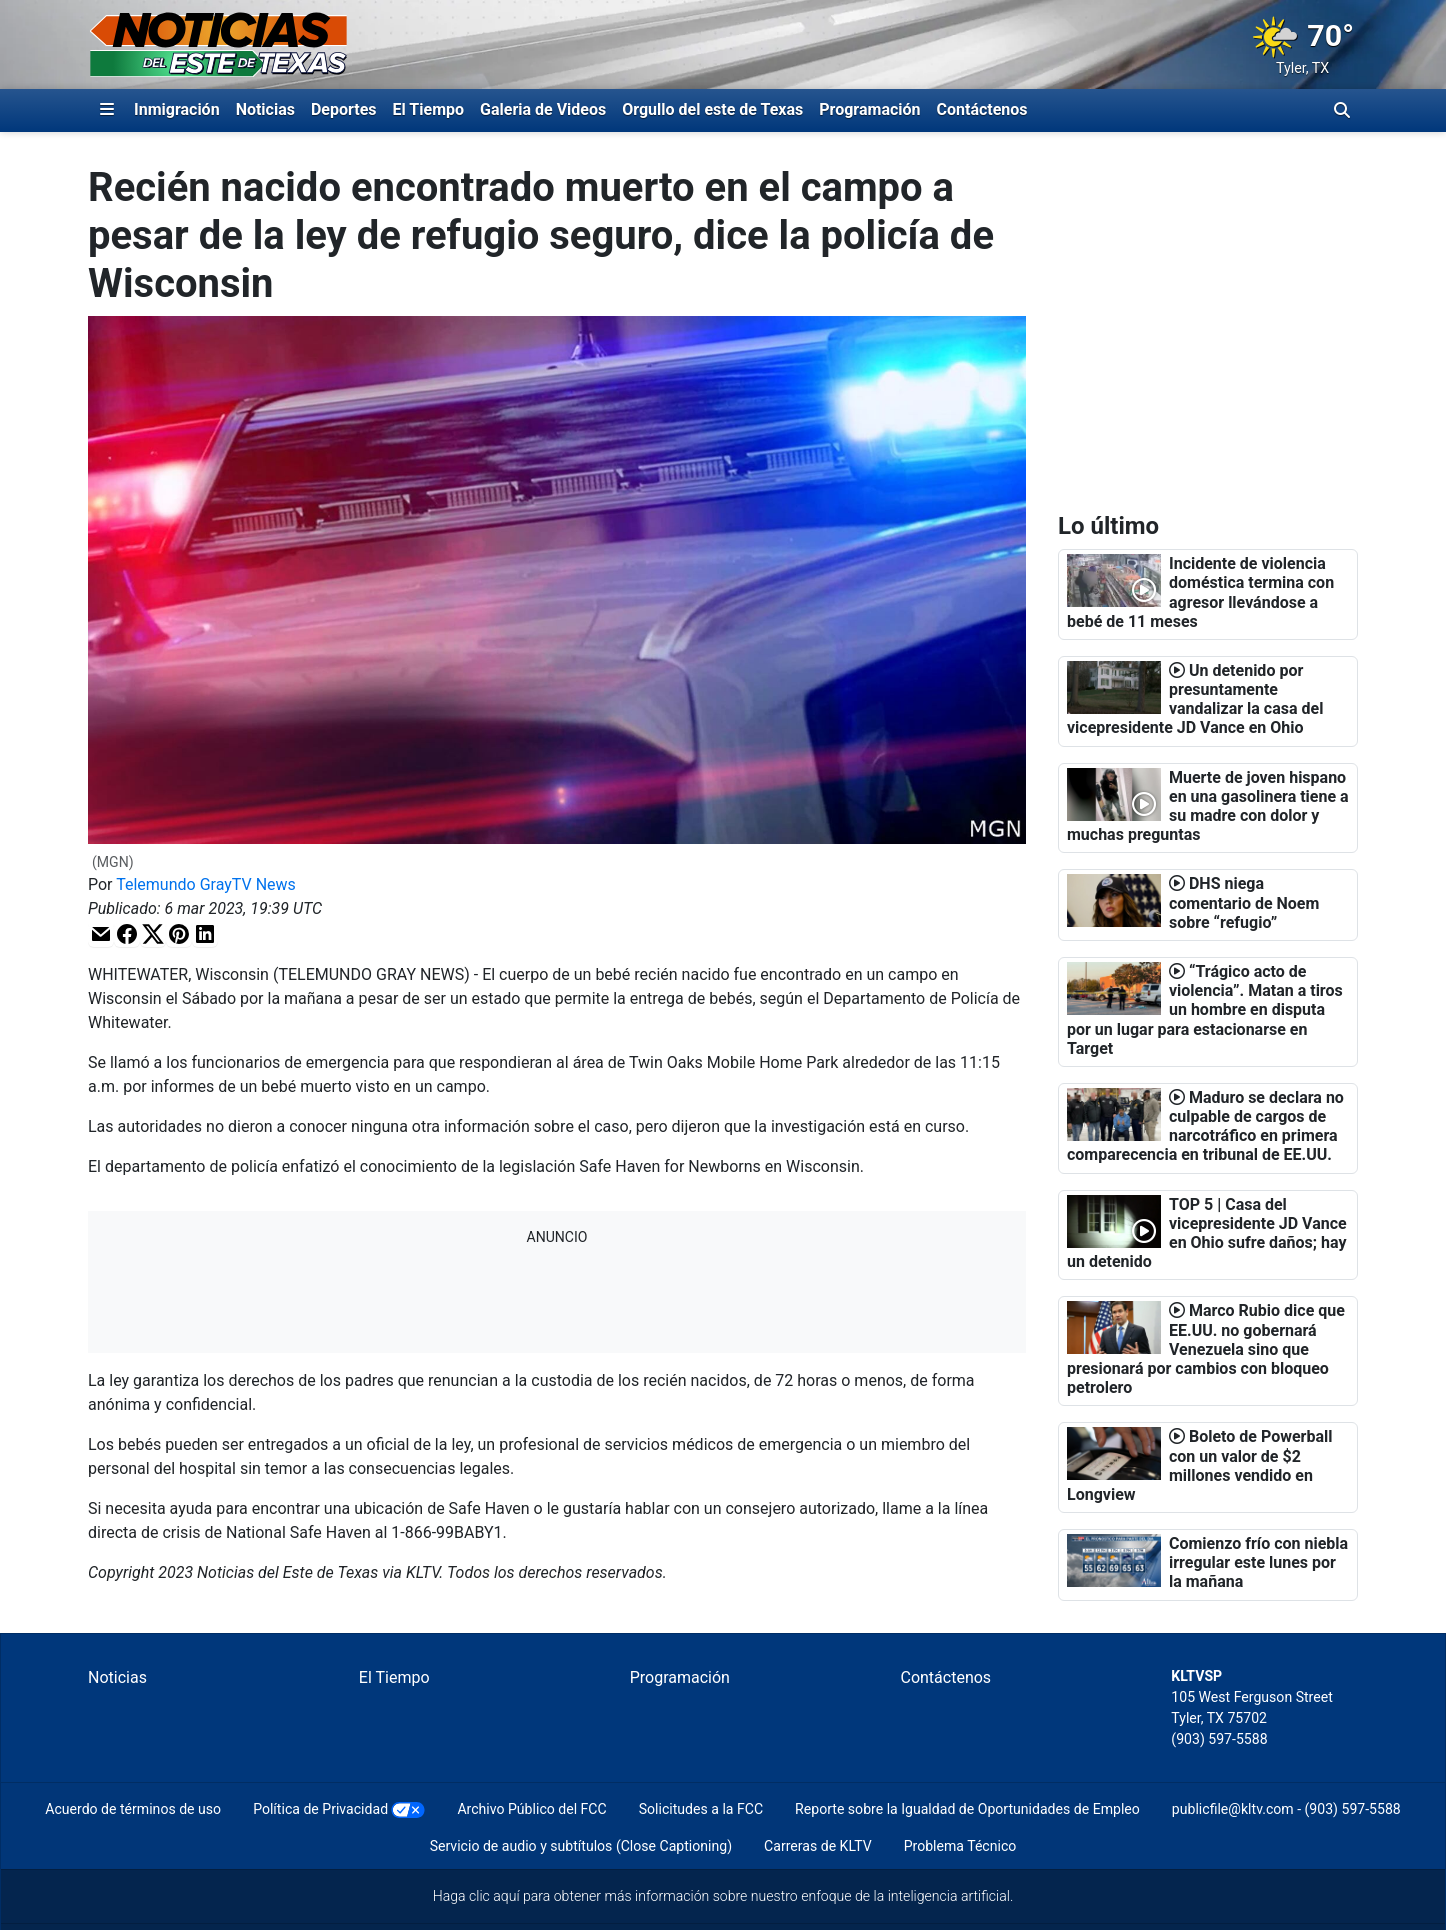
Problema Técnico (960, 1846)
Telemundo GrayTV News (206, 884)
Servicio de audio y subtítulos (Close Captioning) (581, 1846)
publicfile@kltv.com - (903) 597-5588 (1286, 1809)
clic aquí (494, 1896)
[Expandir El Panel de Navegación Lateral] (107, 110)
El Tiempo (428, 109)
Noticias (265, 109)
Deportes (344, 109)
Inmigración (177, 109)
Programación (869, 109)
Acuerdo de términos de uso (133, 1809)
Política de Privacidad (320, 1809)
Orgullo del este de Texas (712, 109)
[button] (101, 934)
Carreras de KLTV (818, 1846)
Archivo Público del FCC (531, 1809)
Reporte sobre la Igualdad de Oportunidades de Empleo (967, 1809)
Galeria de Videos (543, 109)
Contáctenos (982, 109)
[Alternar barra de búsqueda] (1342, 110)
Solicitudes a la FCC (701, 1809)
